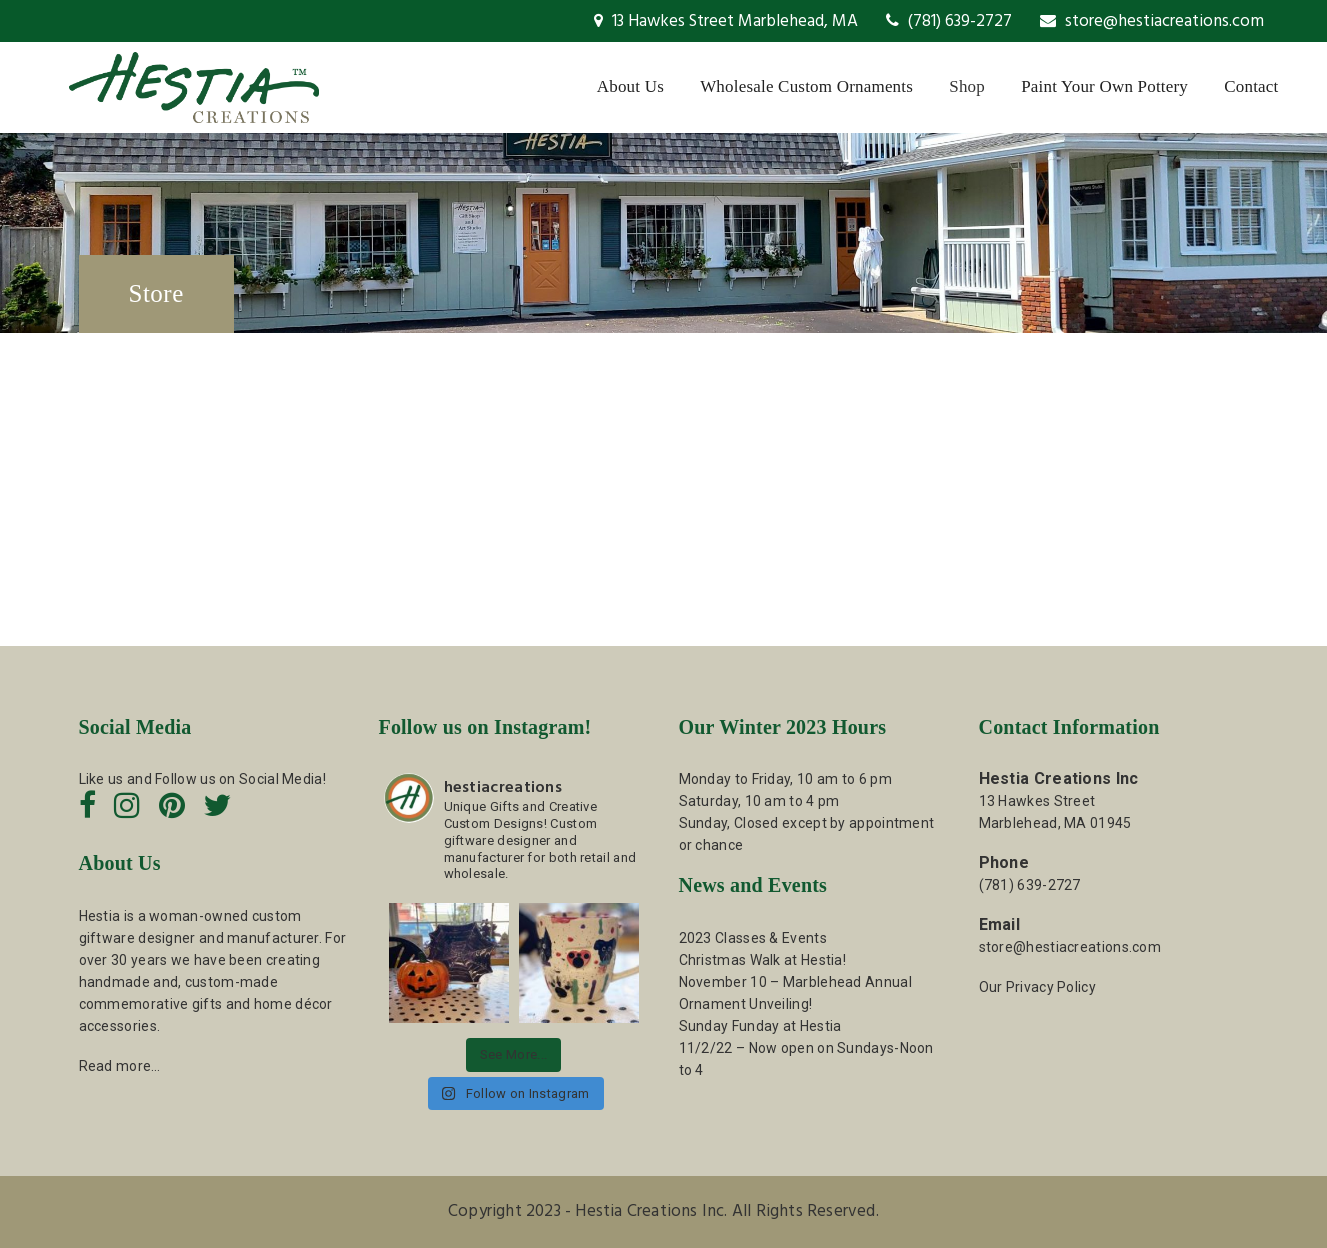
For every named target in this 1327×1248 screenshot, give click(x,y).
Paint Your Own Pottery (1104, 86)
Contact (1251, 86)
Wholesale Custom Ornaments (806, 86)
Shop (967, 86)
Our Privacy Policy (1037, 987)
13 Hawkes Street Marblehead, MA (726, 21)
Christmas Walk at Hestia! (763, 960)
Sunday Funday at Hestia (760, 1026)
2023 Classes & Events (753, 938)
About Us (630, 86)
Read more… (120, 1066)
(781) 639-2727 (949, 21)
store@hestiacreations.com (1152, 21)
